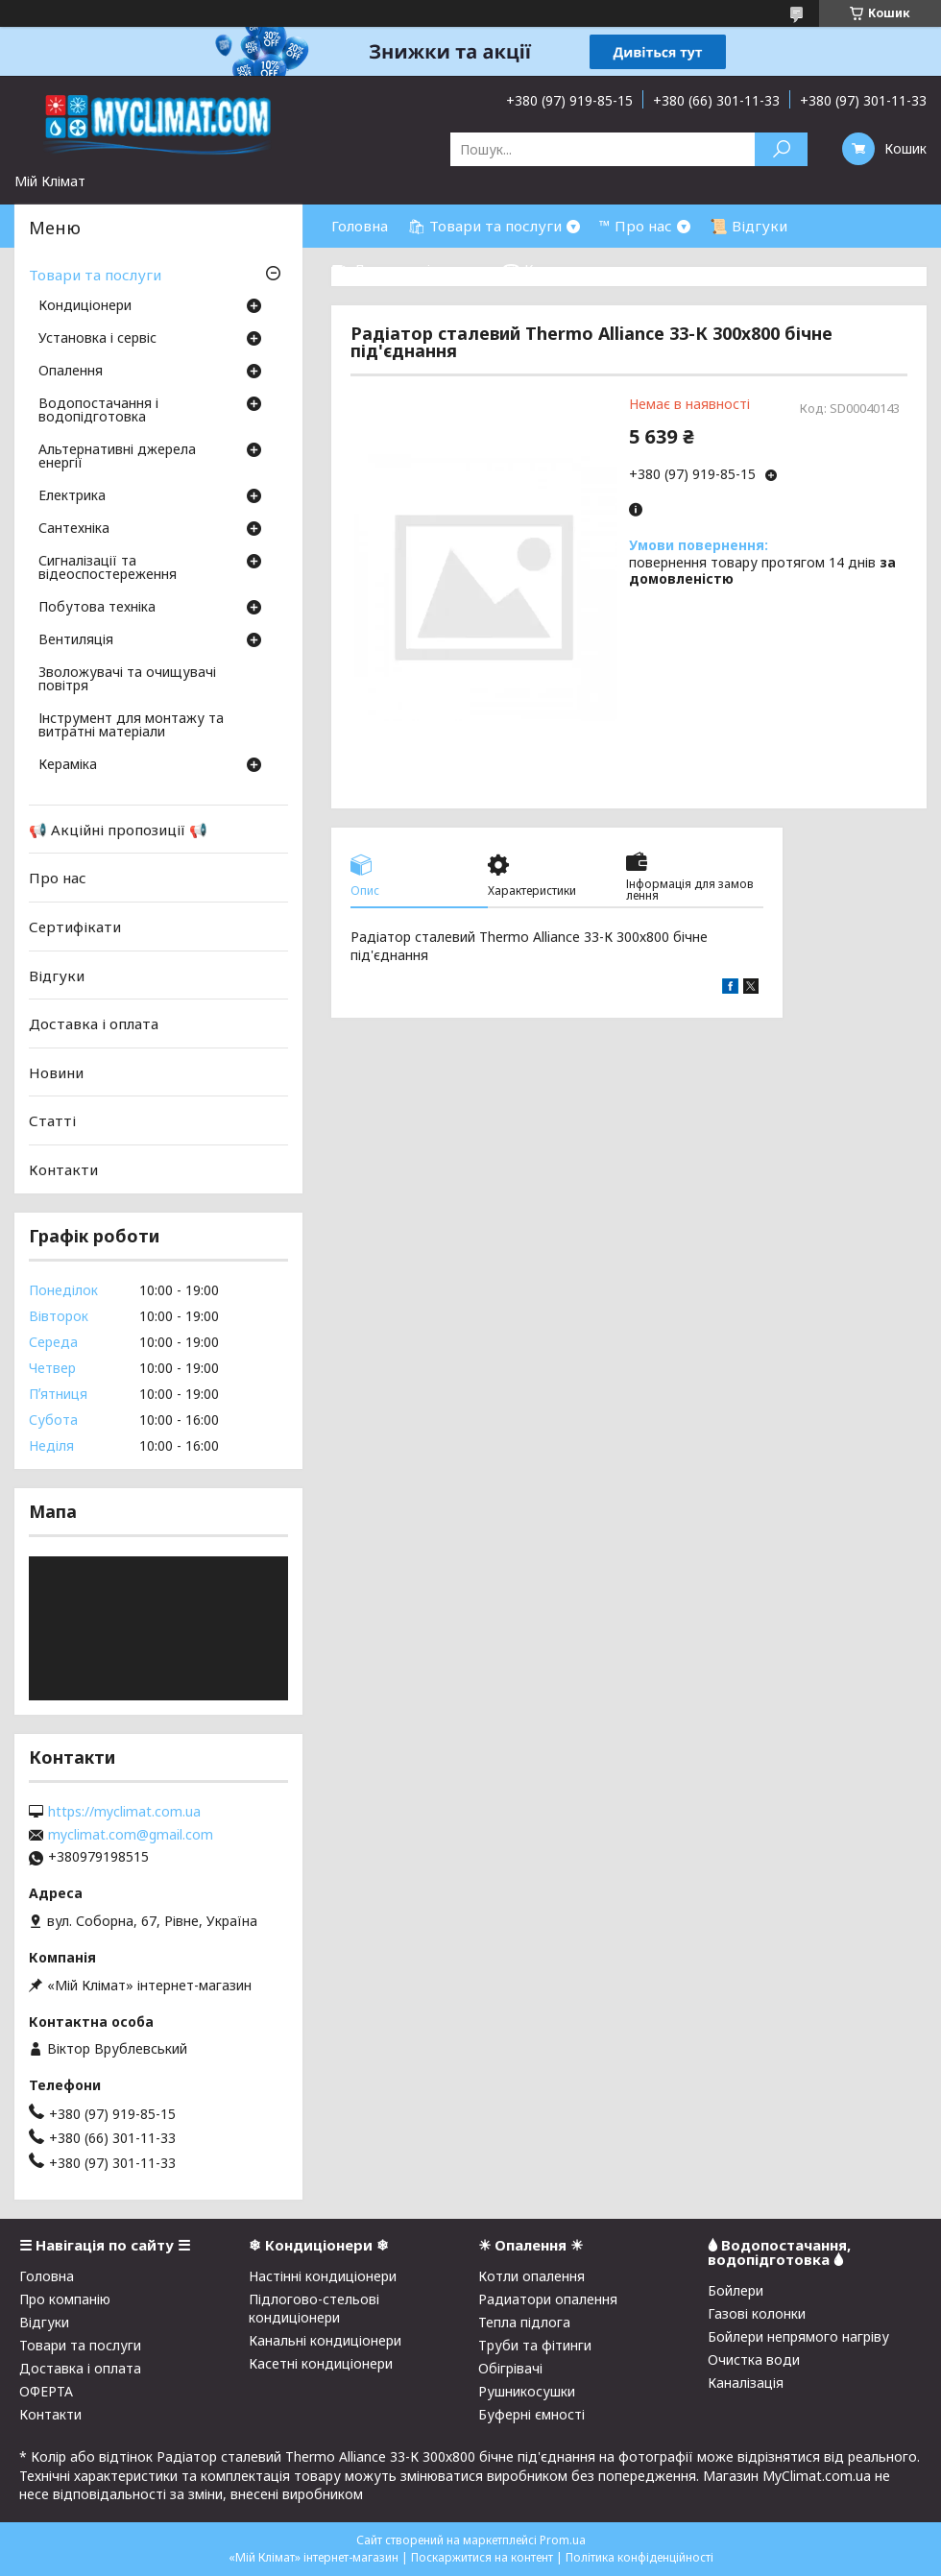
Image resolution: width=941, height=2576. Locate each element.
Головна (359, 225)
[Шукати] (781, 149)
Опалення (70, 371)
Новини (56, 1072)
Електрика (72, 496)
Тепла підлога (524, 2322)
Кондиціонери (85, 306)
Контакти (63, 1169)
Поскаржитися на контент (482, 2557)
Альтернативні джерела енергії (117, 457)
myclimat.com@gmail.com (130, 1834)
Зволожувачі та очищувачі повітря (127, 679)
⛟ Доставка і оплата (407, 268)
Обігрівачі (510, 2368)
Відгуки (56, 974)
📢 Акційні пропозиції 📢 (118, 829)
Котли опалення (531, 2276)
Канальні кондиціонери (325, 2340)
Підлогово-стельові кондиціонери (314, 2308)
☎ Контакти (547, 268)
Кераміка (67, 765)
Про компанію (64, 2299)
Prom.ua (563, 2540)
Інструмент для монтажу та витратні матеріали (131, 725)
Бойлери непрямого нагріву (798, 2336)
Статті (52, 1120)
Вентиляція (75, 640)
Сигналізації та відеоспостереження (107, 568)
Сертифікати (75, 926)
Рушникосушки (526, 2391)
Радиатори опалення (547, 2299)
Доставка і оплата (93, 1023)
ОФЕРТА (46, 2391)
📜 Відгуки (748, 225)
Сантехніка (73, 529)
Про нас (57, 877)
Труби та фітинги (534, 2345)
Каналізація (746, 2382)
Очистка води (754, 2359)
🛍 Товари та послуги (484, 225)
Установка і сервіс (97, 339)
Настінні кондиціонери (323, 2276)
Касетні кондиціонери (321, 2363)
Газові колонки (757, 2313)
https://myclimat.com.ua (124, 1811)
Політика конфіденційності (639, 2557)
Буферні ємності (531, 2414)
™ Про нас (635, 225)
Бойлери (735, 2290)
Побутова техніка (97, 607)
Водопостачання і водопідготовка (98, 411)
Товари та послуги (95, 274)
